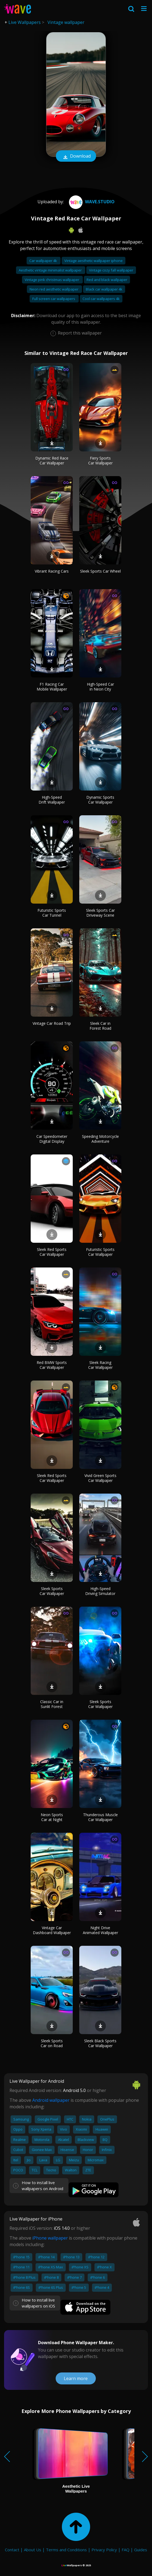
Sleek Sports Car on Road (52, 2043)
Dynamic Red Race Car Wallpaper (51, 460)
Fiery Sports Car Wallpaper (100, 460)
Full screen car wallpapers (54, 298)
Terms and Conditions (66, 2549)
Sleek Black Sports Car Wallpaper (100, 2043)
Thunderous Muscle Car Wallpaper (100, 1817)
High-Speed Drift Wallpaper (52, 800)
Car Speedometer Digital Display (51, 1139)
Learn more (76, 2378)
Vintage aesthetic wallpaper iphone (93, 260)
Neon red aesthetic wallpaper (54, 289)
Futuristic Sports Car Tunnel (51, 913)
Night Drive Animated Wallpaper (100, 1930)
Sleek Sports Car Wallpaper (52, 1591)
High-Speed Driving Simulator (100, 1591)
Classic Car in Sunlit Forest (51, 1704)
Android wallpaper (50, 2100)
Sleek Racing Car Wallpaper (100, 1365)
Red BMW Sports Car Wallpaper (52, 1365)
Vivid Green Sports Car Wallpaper (100, 1478)
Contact (12, 2549)
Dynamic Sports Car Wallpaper (100, 800)
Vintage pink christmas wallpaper (52, 279)
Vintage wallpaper (65, 22)
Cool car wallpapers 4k (101, 298)
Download (76, 156)
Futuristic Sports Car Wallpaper (100, 1252)
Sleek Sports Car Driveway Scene (100, 913)
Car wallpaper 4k (43, 260)
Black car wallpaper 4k (104, 289)
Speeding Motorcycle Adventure (100, 1139)
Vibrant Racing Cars (52, 571)
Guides (140, 2549)
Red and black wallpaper (107, 279)
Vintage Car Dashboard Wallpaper (52, 1930)
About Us (32, 2549)
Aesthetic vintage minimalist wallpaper (51, 270)
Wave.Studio (91, 202)
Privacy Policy (104, 2549)
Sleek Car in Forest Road (100, 1026)
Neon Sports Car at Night (52, 1817)
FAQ (125, 2549)
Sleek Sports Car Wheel (100, 571)
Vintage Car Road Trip (52, 1023)
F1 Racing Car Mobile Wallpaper (52, 687)
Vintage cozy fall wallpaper (111, 270)
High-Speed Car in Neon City (100, 687)
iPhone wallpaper (50, 2238)
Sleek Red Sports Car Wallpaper (51, 1252)
